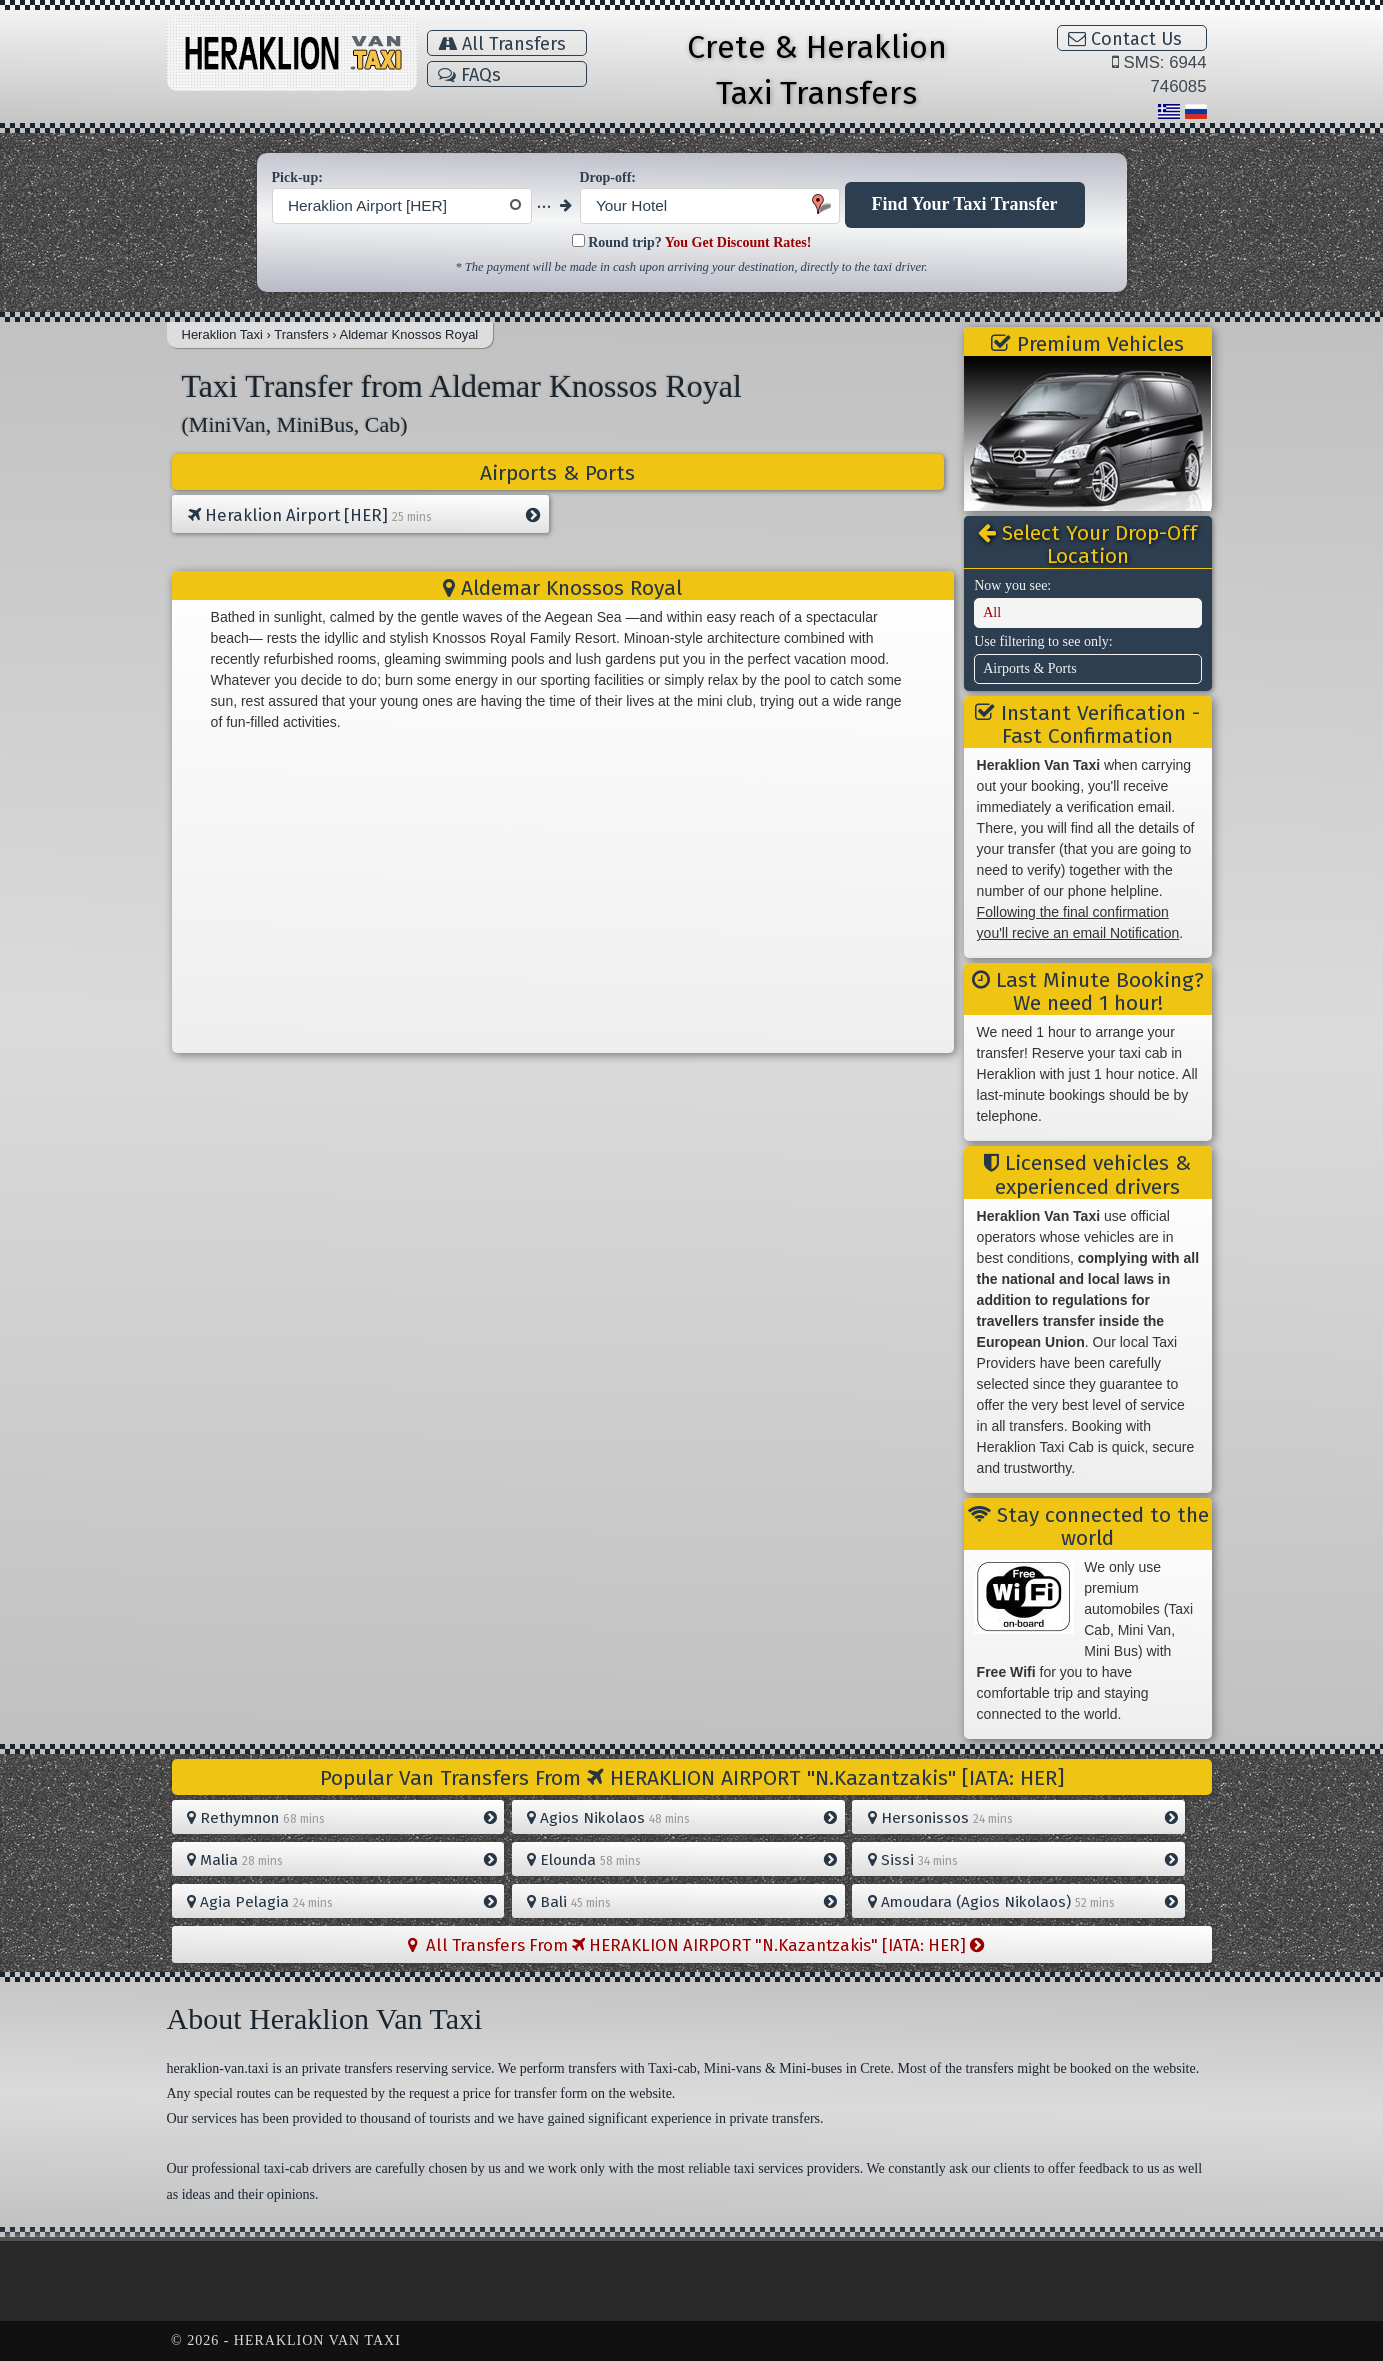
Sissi (1023, 1860)
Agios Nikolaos (682, 1818)
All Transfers (502, 44)
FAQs (469, 75)
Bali (682, 1902)
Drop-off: (608, 177)
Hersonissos (1023, 1818)
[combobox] (402, 206)
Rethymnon (342, 1818)
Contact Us (1125, 39)
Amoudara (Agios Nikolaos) (1023, 1902)
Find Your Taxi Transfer (965, 204)
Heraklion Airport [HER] (364, 516)
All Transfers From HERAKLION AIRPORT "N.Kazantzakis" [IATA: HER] (696, 1945)
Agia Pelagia (342, 1902)
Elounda (682, 1860)
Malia (342, 1860)
